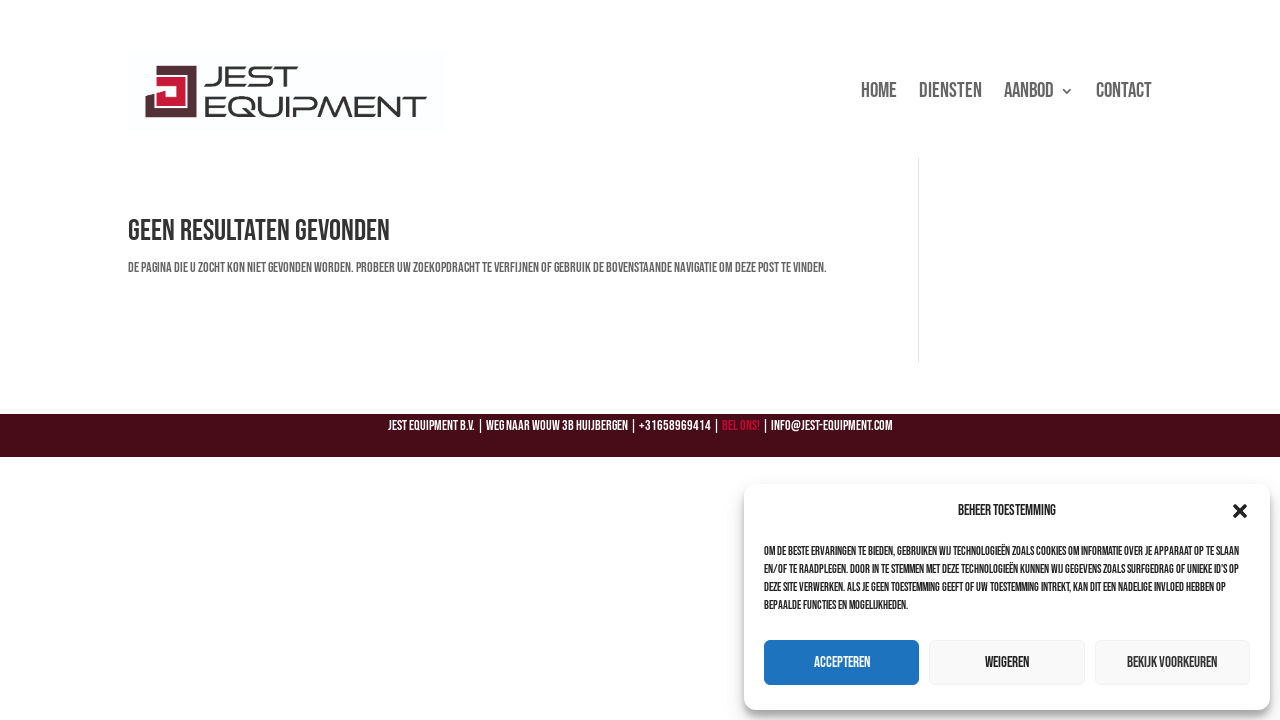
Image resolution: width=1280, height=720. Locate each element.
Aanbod (1029, 90)
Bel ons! (741, 425)
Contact (1124, 90)
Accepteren (842, 662)
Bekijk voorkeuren (1172, 662)
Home (879, 90)
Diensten (950, 90)
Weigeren (1007, 662)
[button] (1240, 511)
